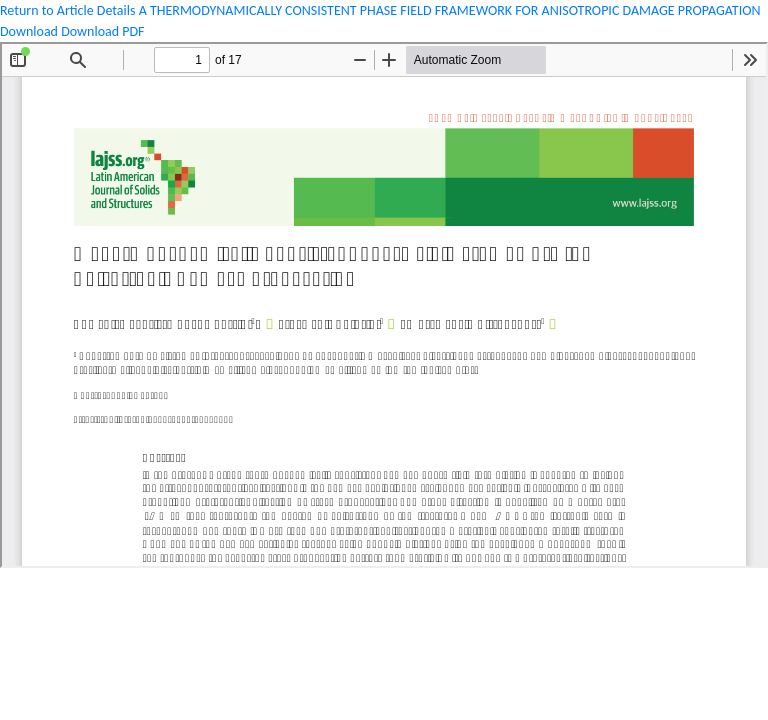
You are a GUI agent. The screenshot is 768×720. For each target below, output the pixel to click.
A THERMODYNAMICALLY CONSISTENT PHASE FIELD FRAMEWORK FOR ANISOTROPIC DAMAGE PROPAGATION (450, 10)
